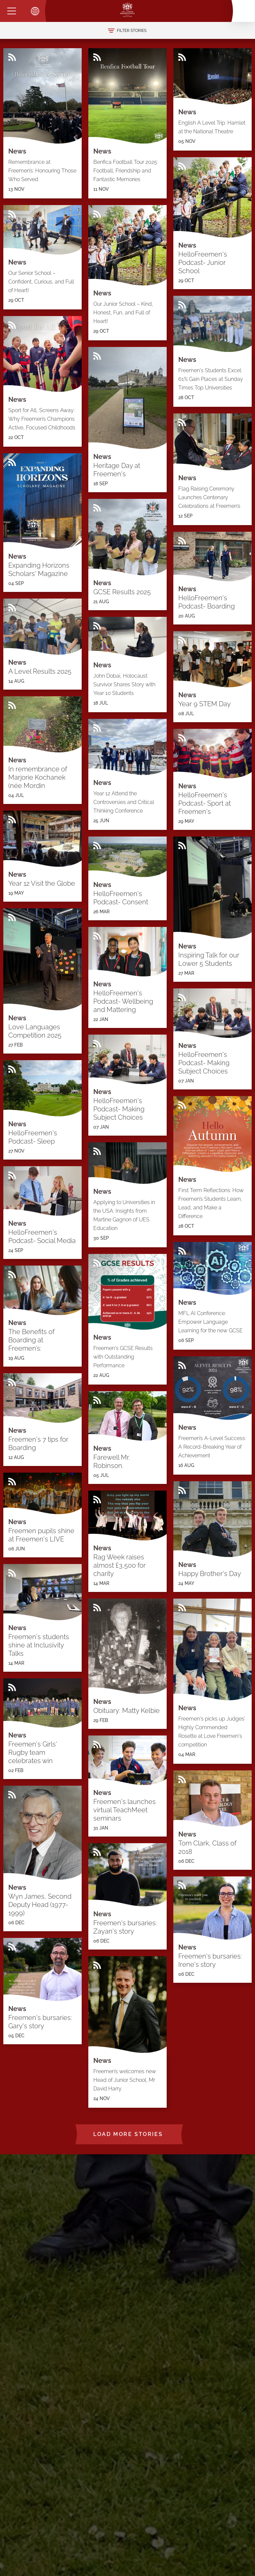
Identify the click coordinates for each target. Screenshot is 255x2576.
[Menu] (11, 11)
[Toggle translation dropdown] (34, 11)
